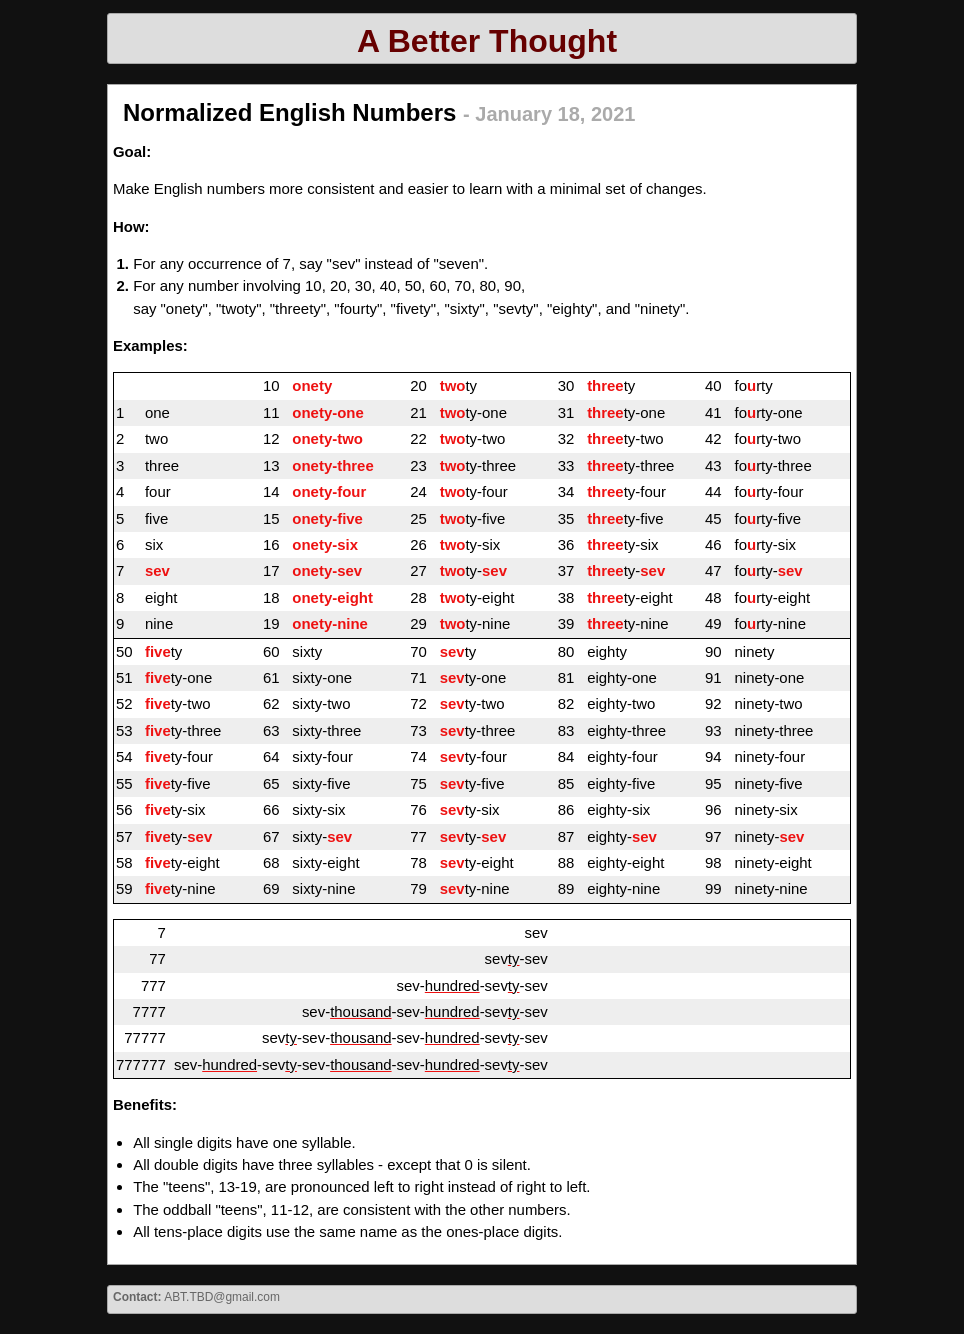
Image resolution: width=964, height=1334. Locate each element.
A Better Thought (487, 41)
